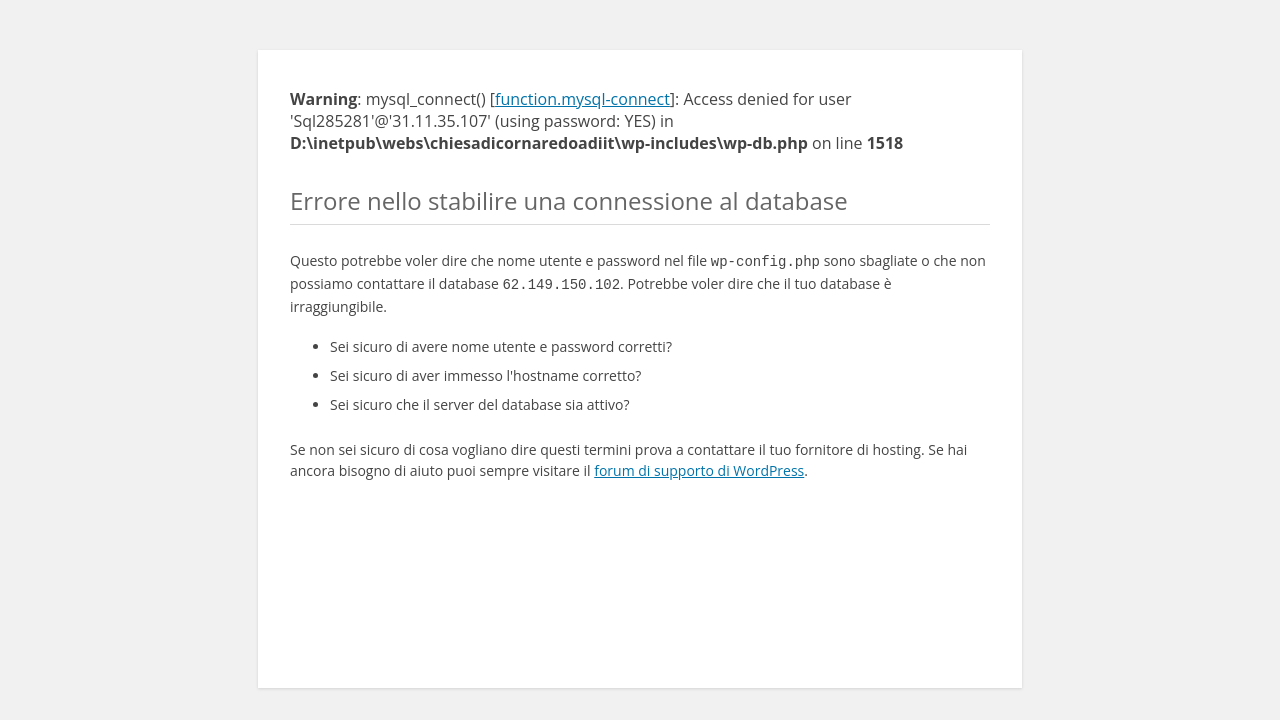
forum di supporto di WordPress (699, 466)
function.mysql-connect (582, 99)
